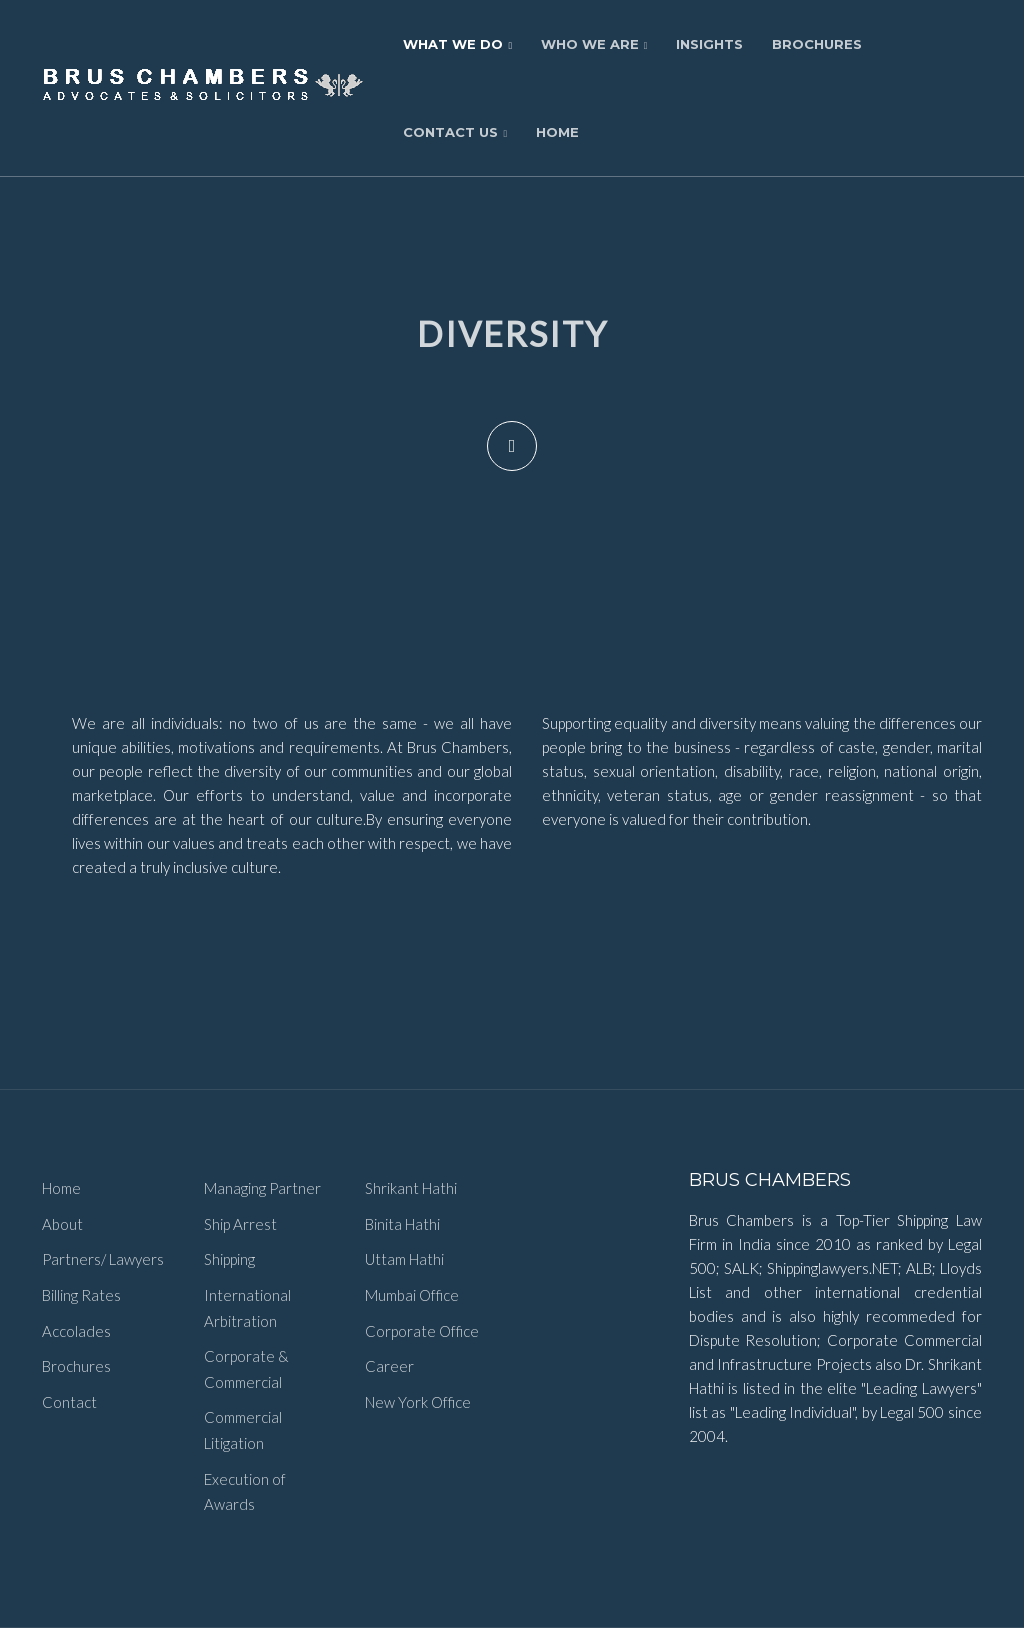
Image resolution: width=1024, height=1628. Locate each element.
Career (389, 1366)
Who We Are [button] (594, 44)
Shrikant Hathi (411, 1188)
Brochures (817, 44)
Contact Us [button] (455, 132)
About (62, 1224)
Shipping (229, 1259)
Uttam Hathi (404, 1259)
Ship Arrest (240, 1224)
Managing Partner (262, 1188)
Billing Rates (81, 1295)
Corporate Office (422, 1331)
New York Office (418, 1402)
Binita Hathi (402, 1224)
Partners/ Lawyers (103, 1259)
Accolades (76, 1331)
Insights (709, 44)
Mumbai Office (412, 1295)
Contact (69, 1402)
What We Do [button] (457, 44)
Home (557, 132)
